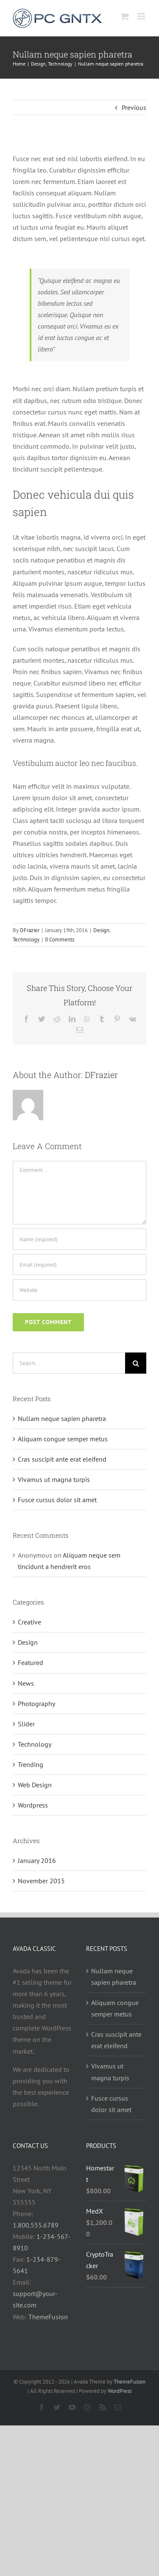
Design (101, 930)
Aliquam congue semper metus (63, 1439)
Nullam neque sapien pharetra (62, 1418)
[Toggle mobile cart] (124, 16)
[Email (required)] (79, 1264)
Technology (26, 939)
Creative (29, 1622)
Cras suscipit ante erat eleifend (62, 1459)
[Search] (135, 1363)
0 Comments (59, 939)
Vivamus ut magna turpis (54, 1479)
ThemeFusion (48, 2317)
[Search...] (69, 1363)
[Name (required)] (79, 1239)
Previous (134, 107)
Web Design (35, 1784)
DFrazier (29, 930)
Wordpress (33, 1805)
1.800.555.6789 (36, 2225)
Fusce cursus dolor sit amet (57, 1499)
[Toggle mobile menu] (141, 16)
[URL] (79, 1289)
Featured (30, 1662)
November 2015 (41, 1880)
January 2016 (37, 1860)
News (26, 1683)
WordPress (119, 2391)
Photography (36, 1703)
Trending (30, 1764)
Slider (26, 1724)
